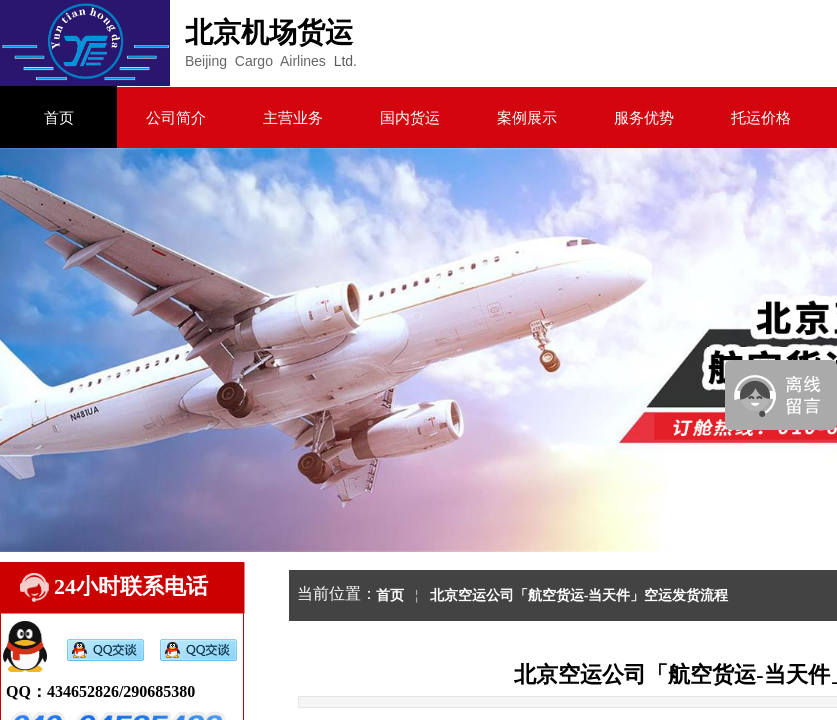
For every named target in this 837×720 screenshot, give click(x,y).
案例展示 (527, 118)
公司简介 (176, 118)
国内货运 (410, 118)
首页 (59, 118)
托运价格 (761, 118)
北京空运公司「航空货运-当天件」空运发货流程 (579, 595)
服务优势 (644, 118)
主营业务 (293, 118)
